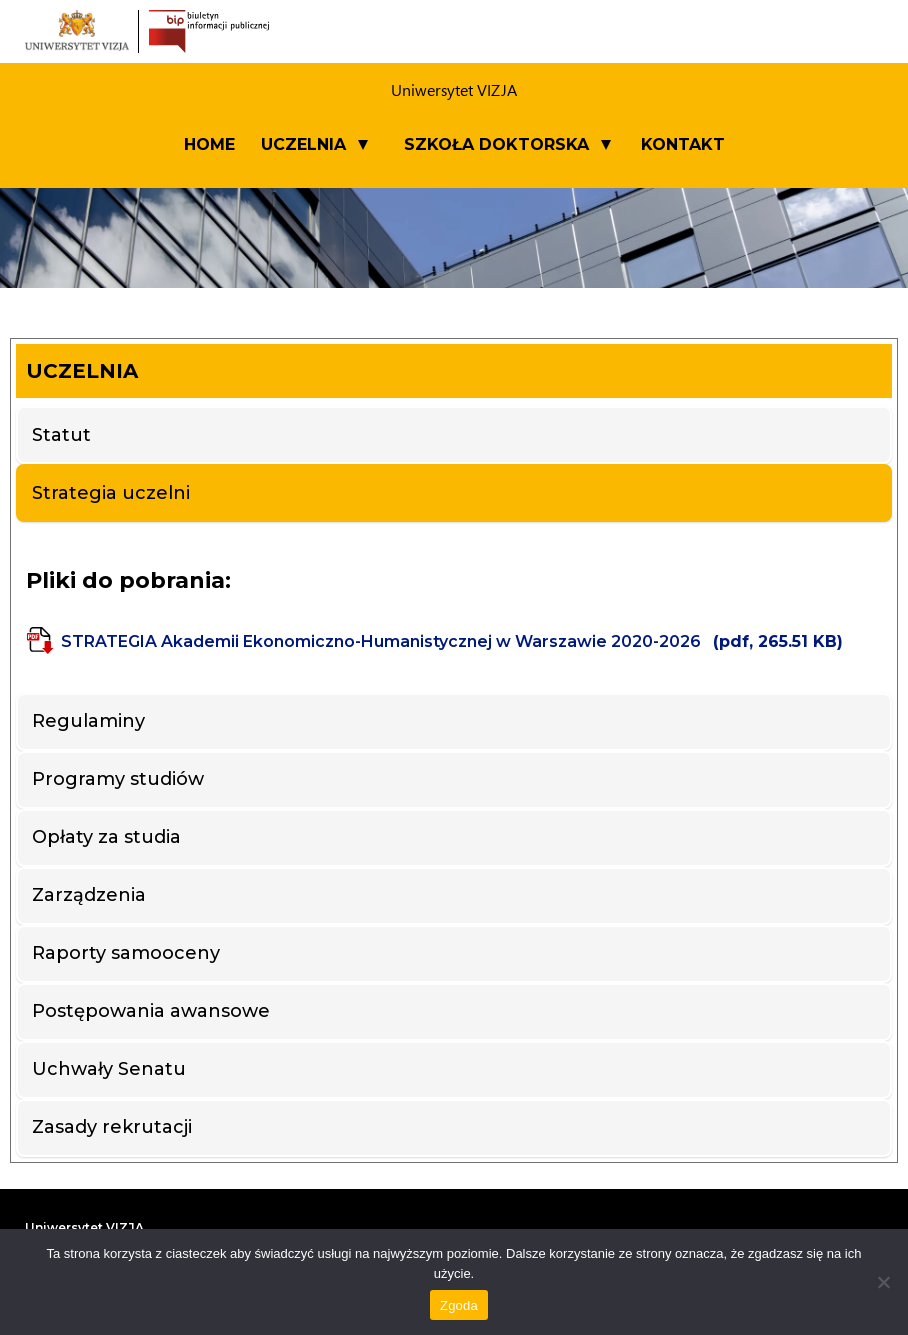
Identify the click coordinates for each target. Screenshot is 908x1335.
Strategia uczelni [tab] (111, 493)
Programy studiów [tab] (118, 779)
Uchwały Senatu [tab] (109, 1069)
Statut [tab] (61, 435)
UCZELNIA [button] (303, 144)
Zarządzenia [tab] (89, 895)
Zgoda (459, 1305)
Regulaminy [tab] (88, 721)
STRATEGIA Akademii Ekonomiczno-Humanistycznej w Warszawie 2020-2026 (452, 641)
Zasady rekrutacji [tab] (112, 1127)
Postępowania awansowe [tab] (151, 1011)
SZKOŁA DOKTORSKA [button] (496, 144)
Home (209, 144)
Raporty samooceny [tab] (126, 953)
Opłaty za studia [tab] (106, 837)
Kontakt (683, 144)
